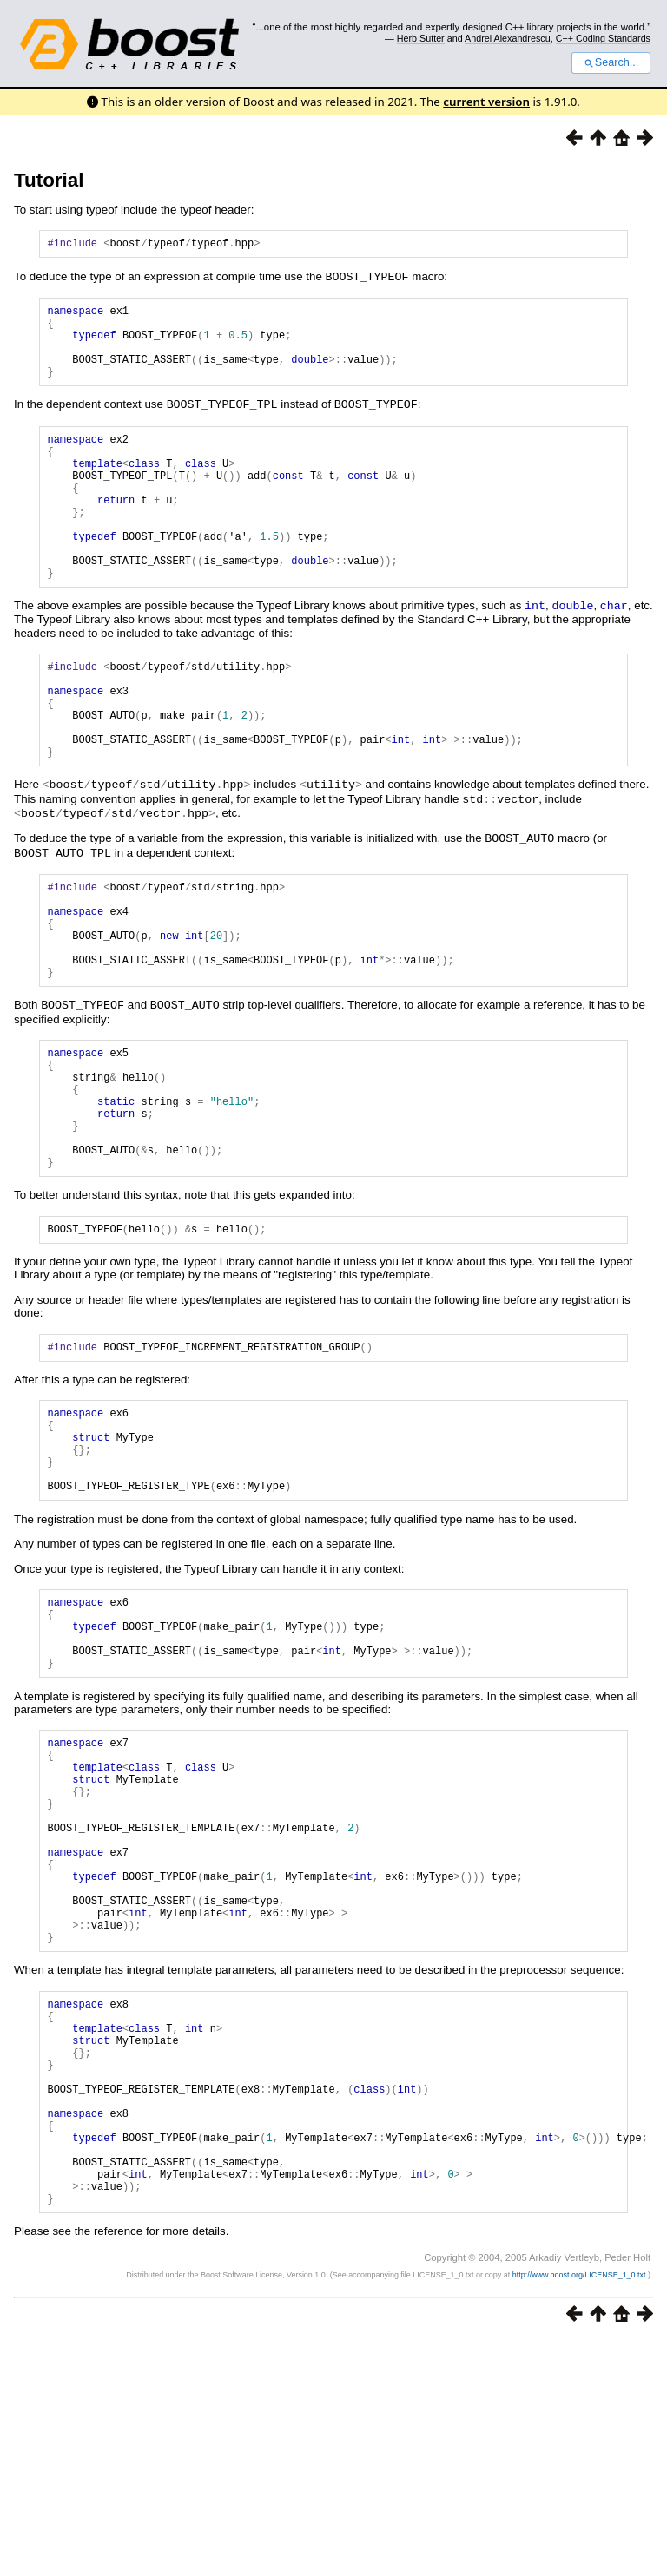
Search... (611, 62)
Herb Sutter (421, 38)
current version (486, 101)
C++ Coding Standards (603, 38)
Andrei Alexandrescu (508, 38)
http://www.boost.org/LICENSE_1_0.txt (580, 2511)
